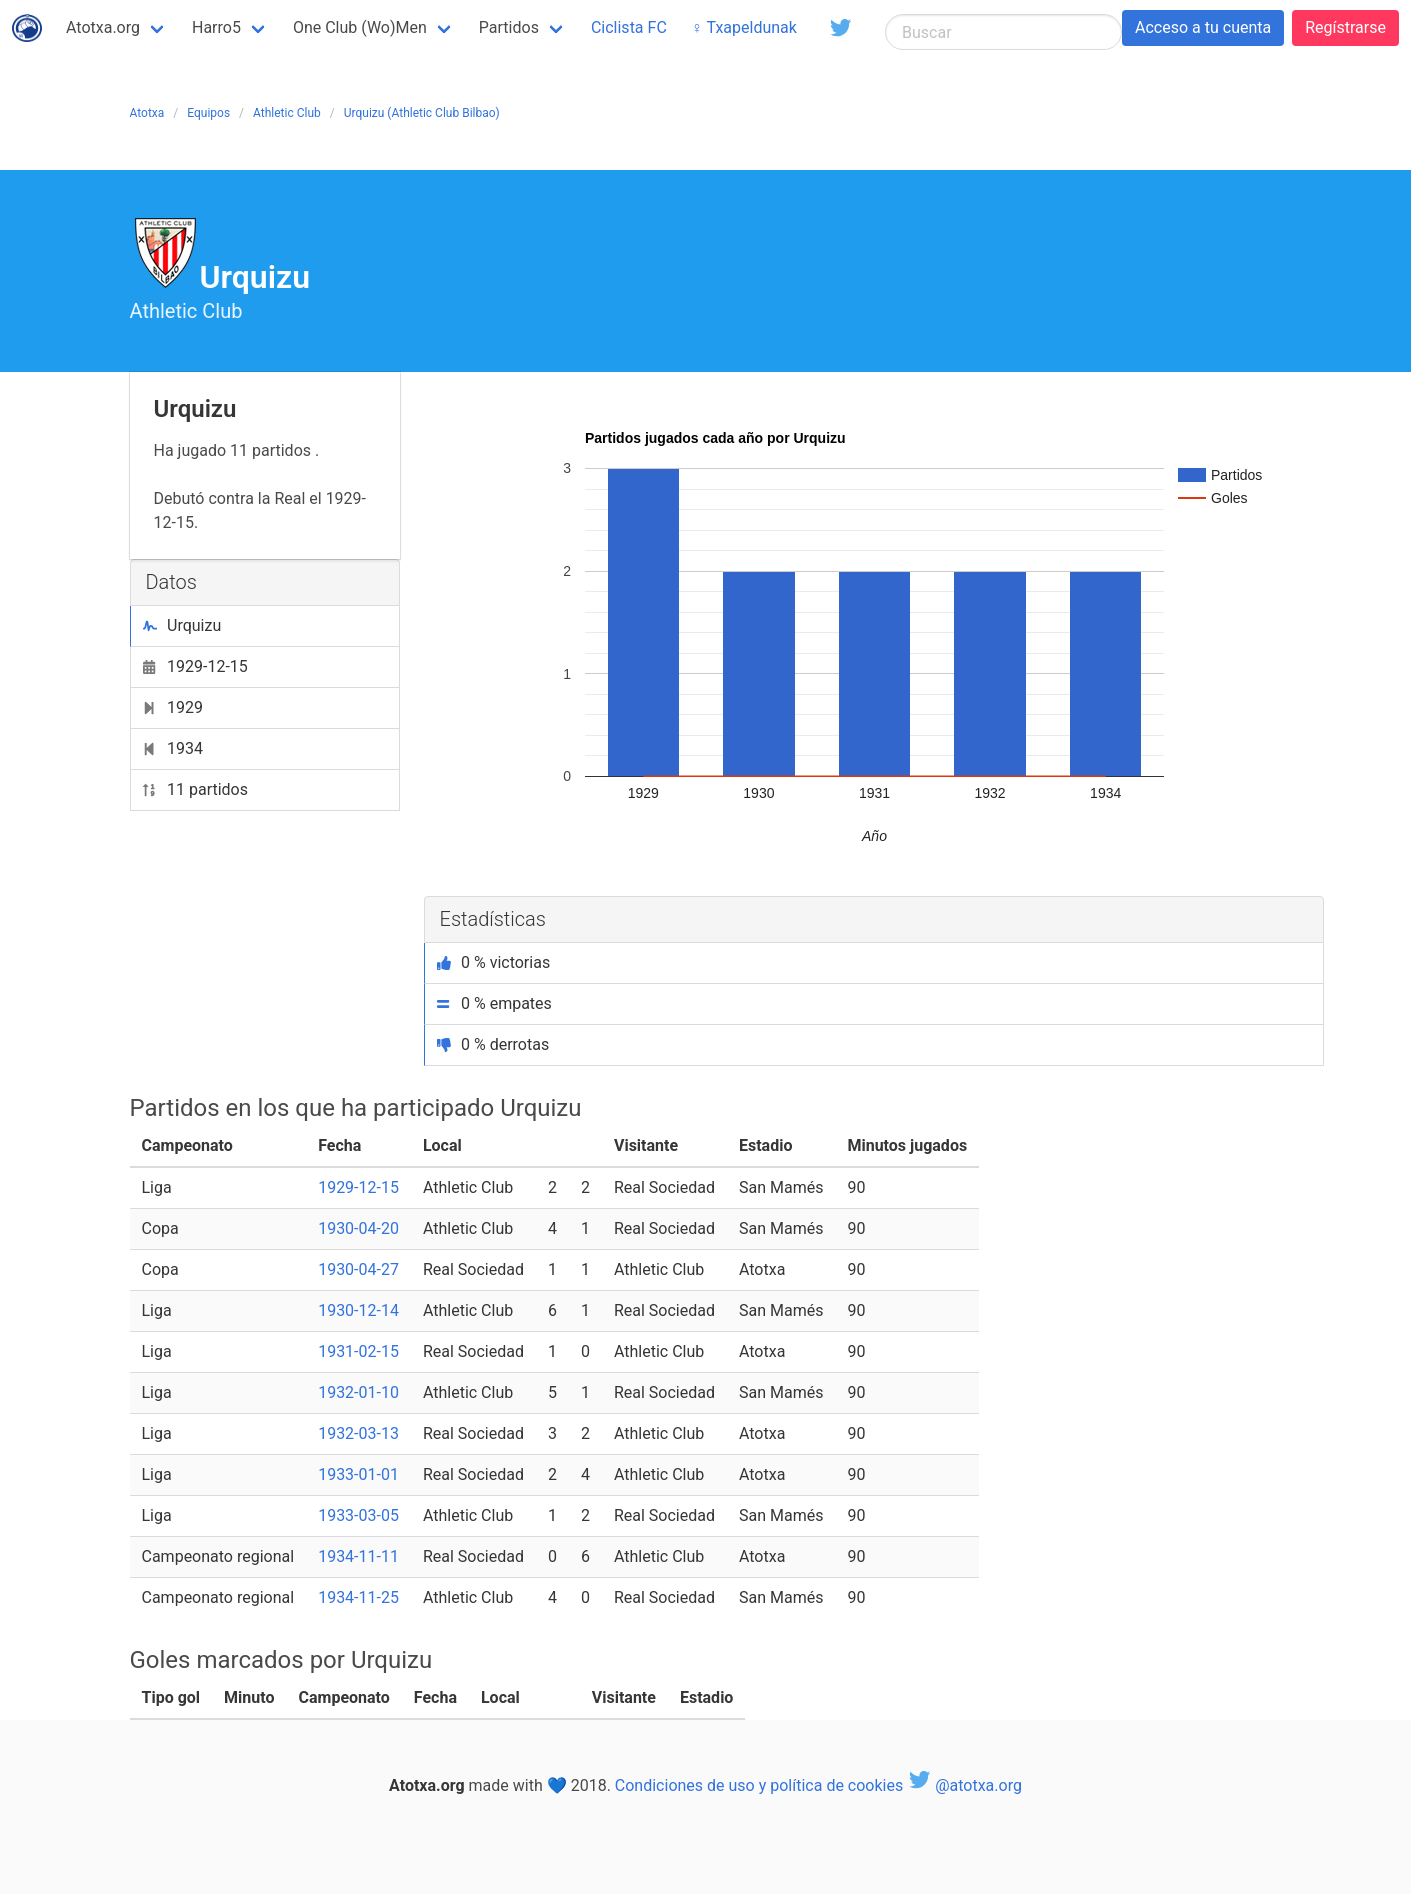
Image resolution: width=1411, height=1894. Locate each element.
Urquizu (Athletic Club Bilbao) (422, 113)
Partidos (509, 27)
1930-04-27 (358, 1269)
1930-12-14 (358, 1310)
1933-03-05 (358, 1515)
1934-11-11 (358, 1556)
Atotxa (147, 113)
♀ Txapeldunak (744, 27)
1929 (173, 707)
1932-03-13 (358, 1433)
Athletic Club (287, 113)
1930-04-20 (358, 1228)
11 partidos (195, 789)
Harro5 (216, 27)
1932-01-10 (358, 1392)
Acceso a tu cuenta (1203, 27)
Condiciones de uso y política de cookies (759, 1785)
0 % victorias (494, 962)
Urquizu (182, 625)
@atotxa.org (964, 1785)
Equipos (208, 113)
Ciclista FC (629, 27)
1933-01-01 (358, 1474)
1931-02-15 (358, 1351)
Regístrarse (1345, 27)
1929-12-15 (195, 666)
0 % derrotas (493, 1044)
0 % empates (494, 1003)
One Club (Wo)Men (360, 27)
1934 (173, 748)
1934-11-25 (358, 1597)
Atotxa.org (103, 27)
